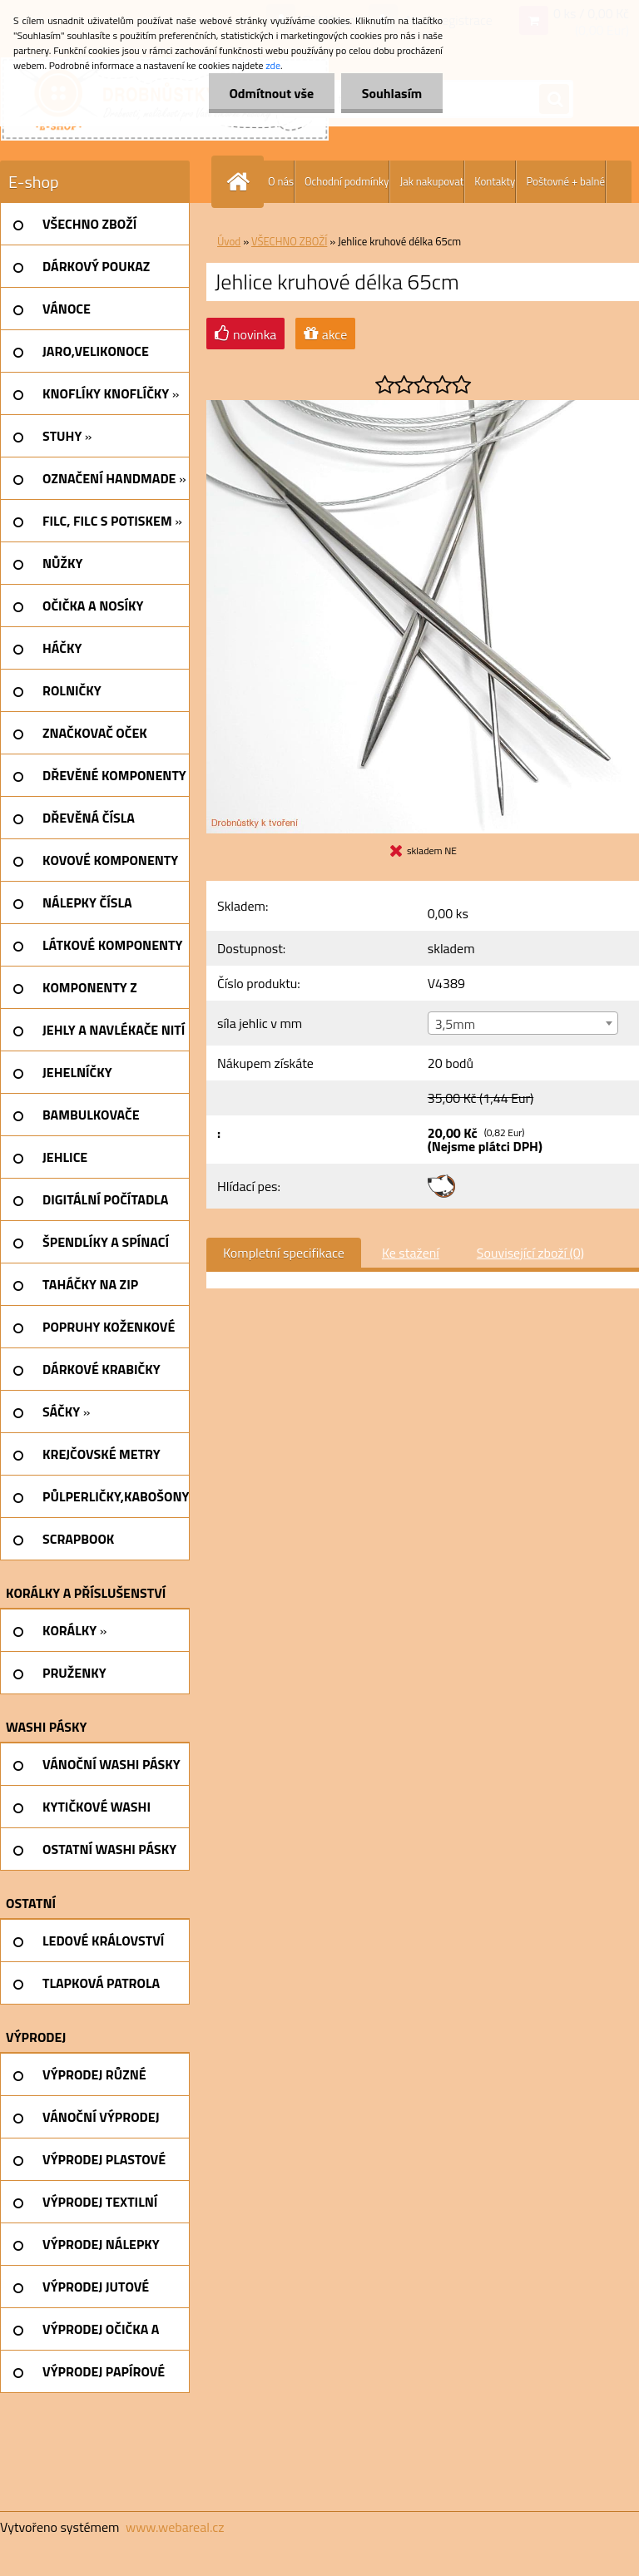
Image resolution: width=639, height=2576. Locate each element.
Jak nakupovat (431, 181)
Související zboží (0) (530, 1253)
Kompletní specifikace (283, 1253)
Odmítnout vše (271, 93)
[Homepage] (241, 182)
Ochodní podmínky (347, 181)
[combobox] (523, 1023)
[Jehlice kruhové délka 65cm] (422, 407)
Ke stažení (410, 1253)
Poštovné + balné (565, 181)
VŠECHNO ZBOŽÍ (289, 241)
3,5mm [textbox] (455, 1024)
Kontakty (494, 181)
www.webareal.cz (175, 2527)
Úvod (228, 241)
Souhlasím (391, 93)
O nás (281, 181)
